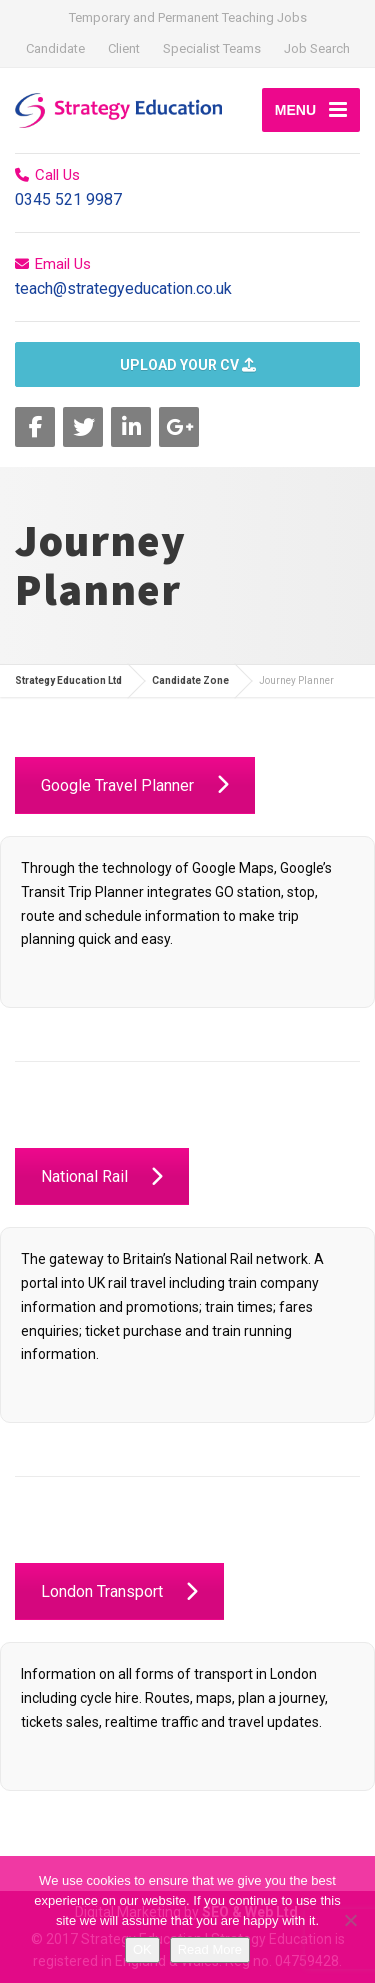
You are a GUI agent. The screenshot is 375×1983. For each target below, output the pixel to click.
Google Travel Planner (135, 785)
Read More (210, 1949)
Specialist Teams (212, 48)
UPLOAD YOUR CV (188, 365)
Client (124, 48)
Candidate (55, 48)
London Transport (119, 1591)
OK (142, 1949)
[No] (350, 1920)
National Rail (102, 1176)
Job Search (317, 48)
